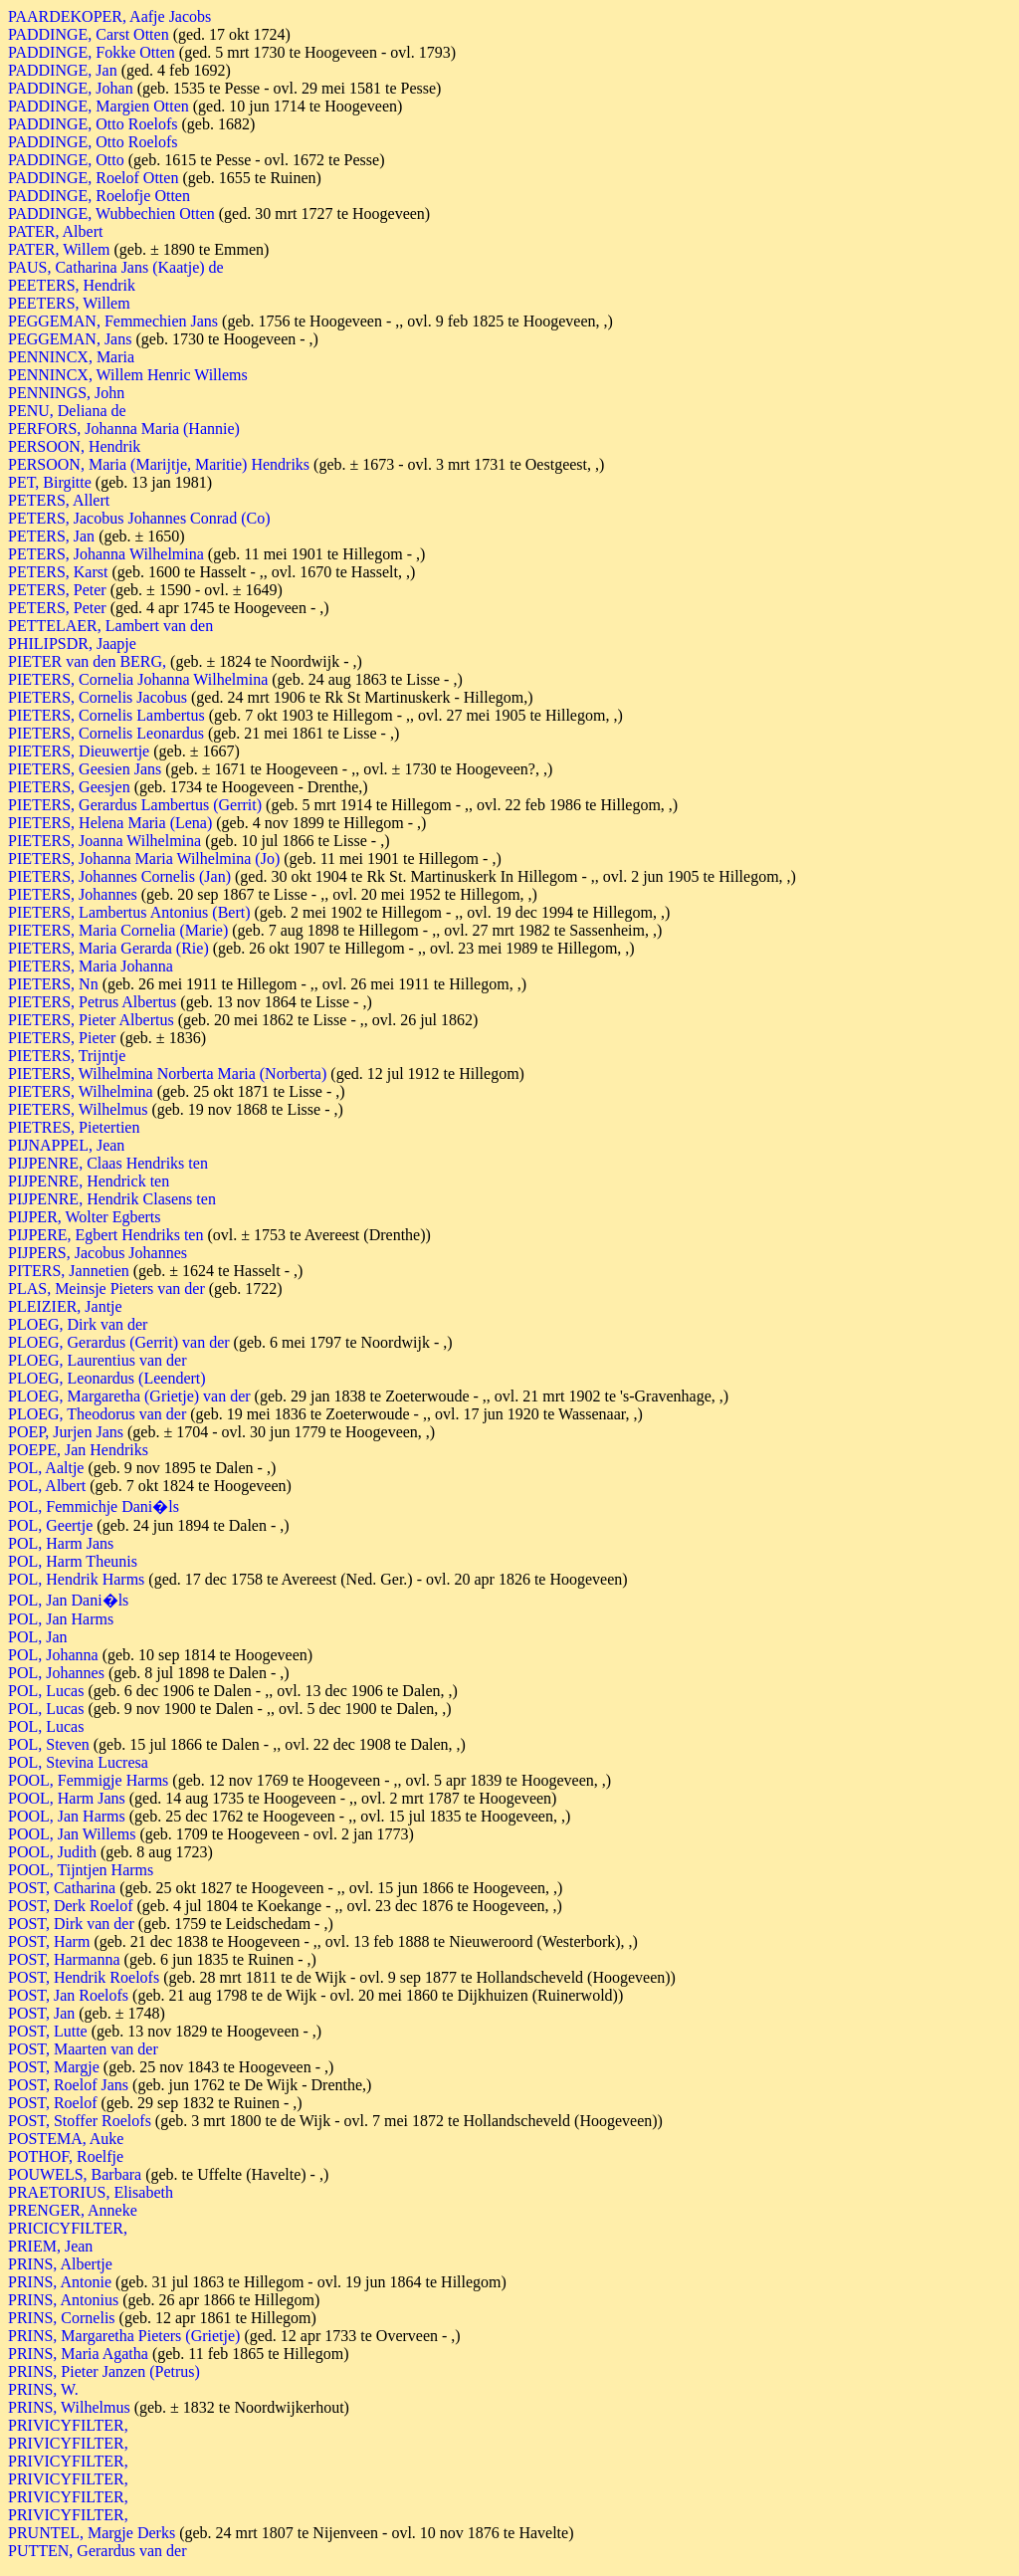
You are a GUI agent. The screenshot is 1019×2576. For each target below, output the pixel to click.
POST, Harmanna (64, 1959)
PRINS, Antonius (63, 2299)
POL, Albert (47, 1485)
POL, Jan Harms (60, 1618)
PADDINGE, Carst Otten (88, 34)
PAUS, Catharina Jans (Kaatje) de (116, 267)
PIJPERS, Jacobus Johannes (97, 1252)
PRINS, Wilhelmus (69, 2407)
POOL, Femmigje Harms (88, 1780)
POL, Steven (49, 1744)
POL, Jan (38, 1636)
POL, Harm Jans (60, 1543)
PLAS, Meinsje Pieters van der (106, 1288)
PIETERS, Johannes (72, 894)
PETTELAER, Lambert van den (110, 625)
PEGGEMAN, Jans (69, 338)
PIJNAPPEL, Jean (66, 1145)
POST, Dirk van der (71, 1923)
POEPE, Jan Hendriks (78, 1449)
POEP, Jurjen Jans (65, 1431)
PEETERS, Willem (69, 303)
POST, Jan (41, 2013)
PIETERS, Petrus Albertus (92, 1001)
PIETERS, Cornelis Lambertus (106, 715)
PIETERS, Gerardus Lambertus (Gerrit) (135, 804)
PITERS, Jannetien (68, 1270)
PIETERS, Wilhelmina (80, 1091)
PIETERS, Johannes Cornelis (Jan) (119, 876)
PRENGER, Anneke (72, 2210)
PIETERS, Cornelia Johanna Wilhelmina (138, 679)
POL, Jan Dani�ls (68, 1600)
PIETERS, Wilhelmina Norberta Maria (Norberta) (167, 1073)
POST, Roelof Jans (68, 2084)
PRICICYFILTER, (67, 2228)
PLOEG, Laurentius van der (97, 1360)
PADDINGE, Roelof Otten (93, 177)
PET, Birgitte (50, 482)
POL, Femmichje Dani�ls (93, 1506)
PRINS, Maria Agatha (78, 2353)
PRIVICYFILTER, (68, 2425)
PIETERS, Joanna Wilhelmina (104, 840)
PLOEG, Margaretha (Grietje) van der (129, 1396)
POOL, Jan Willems (71, 1833)
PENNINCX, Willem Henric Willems (128, 374)
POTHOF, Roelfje (65, 2156)
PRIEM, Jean (50, 2246)
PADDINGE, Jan (62, 70)
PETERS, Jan (51, 536)
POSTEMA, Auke (65, 2138)
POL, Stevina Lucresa (78, 1762)
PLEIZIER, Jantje (65, 1306)
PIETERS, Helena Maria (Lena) (110, 822)
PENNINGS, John (66, 392)
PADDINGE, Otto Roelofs (93, 123)
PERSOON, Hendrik (74, 446)
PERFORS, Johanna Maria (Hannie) (124, 428)
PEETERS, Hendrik (71, 285)
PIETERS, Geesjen (69, 786)
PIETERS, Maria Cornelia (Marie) (118, 930)
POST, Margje (54, 2066)
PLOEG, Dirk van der (77, 1324)
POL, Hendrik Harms (76, 1579)
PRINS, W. (43, 2389)
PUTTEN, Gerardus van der (97, 2550)
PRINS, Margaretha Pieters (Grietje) (124, 2335)
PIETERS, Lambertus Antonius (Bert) (129, 912)
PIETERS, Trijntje (66, 1055)
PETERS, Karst (57, 571)
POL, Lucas (46, 1690)
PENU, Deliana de (67, 410)
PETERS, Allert (58, 500)
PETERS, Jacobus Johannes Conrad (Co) (139, 518)
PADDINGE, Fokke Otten (91, 52)
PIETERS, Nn (53, 983)
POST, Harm (49, 1941)
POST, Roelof (52, 2102)
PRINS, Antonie (59, 2281)
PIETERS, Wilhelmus (77, 1109)
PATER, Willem (58, 249)
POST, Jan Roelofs (68, 1995)
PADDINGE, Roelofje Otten (99, 195)
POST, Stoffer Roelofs (79, 2120)
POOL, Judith (52, 1851)
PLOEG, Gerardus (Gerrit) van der (119, 1342)
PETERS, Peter (57, 589)
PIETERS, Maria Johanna (90, 966)
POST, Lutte (48, 2031)
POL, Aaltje (46, 1467)
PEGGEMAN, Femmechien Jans (113, 321)
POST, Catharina (61, 1887)
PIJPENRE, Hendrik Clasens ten (112, 1198)
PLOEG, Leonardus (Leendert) (107, 1378)
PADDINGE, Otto (66, 159)
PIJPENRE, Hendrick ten (88, 1181)
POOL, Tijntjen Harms (80, 1869)
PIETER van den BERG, (89, 661)
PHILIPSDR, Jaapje (72, 643)
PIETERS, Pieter (61, 1037)
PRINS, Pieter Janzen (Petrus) (104, 2371)
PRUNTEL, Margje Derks (91, 2532)
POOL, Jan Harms (66, 1816)
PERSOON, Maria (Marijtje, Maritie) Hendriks (158, 464)
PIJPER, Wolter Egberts (84, 1216)
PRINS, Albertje (60, 2263)
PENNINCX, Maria (71, 356)
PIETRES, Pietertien (73, 1127)
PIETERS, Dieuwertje (78, 751)
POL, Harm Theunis (72, 1561)
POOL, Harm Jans (66, 1798)
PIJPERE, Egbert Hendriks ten (105, 1234)
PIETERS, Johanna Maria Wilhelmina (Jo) (144, 858)
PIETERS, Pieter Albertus (91, 1019)
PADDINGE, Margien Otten (98, 106)
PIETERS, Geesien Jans (84, 768)
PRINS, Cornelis (61, 2317)
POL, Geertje (50, 1525)
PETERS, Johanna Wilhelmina (106, 553)
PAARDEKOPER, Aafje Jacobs (109, 16)
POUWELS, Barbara (74, 2174)
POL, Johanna (53, 1654)
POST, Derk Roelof (70, 1905)
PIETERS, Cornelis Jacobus (97, 697)
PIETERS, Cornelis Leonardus (106, 733)
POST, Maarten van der (83, 2048)
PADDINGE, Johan (70, 88)
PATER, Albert (55, 231)
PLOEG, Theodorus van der (97, 1413)
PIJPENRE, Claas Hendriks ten (108, 1163)
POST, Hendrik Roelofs (83, 1977)
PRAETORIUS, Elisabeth (90, 2192)
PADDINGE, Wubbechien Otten (111, 213)
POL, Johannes (56, 1672)
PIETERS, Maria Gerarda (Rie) (108, 948)
